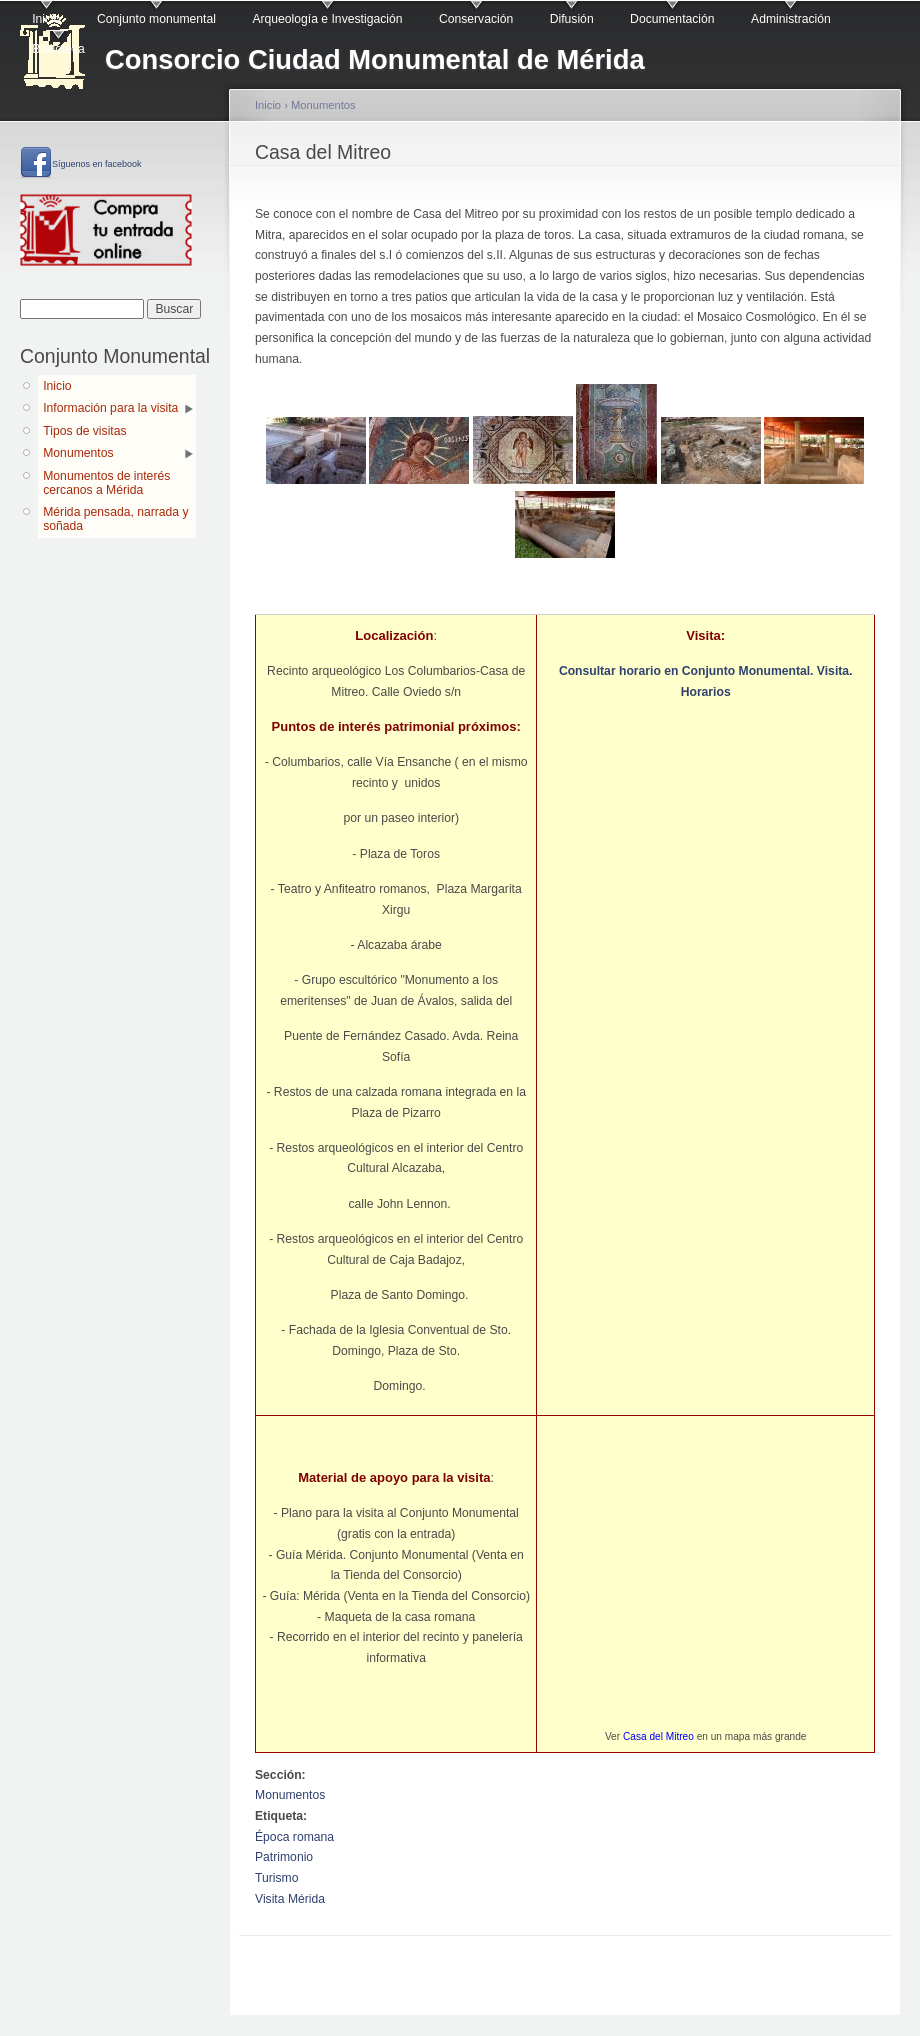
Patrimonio (284, 1857)
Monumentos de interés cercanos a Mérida (106, 483)
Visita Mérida (290, 1899)
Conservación (476, 19)
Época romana (294, 1837)
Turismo (276, 1878)
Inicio (46, 19)
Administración (791, 19)
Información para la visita (110, 408)
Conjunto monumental (156, 19)
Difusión (572, 19)
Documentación (672, 19)
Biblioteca (58, 49)
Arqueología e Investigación (327, 19)
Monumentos (78, 453)
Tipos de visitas (84, 431)
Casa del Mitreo (658, 1736)
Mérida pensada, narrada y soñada (115, 519)
